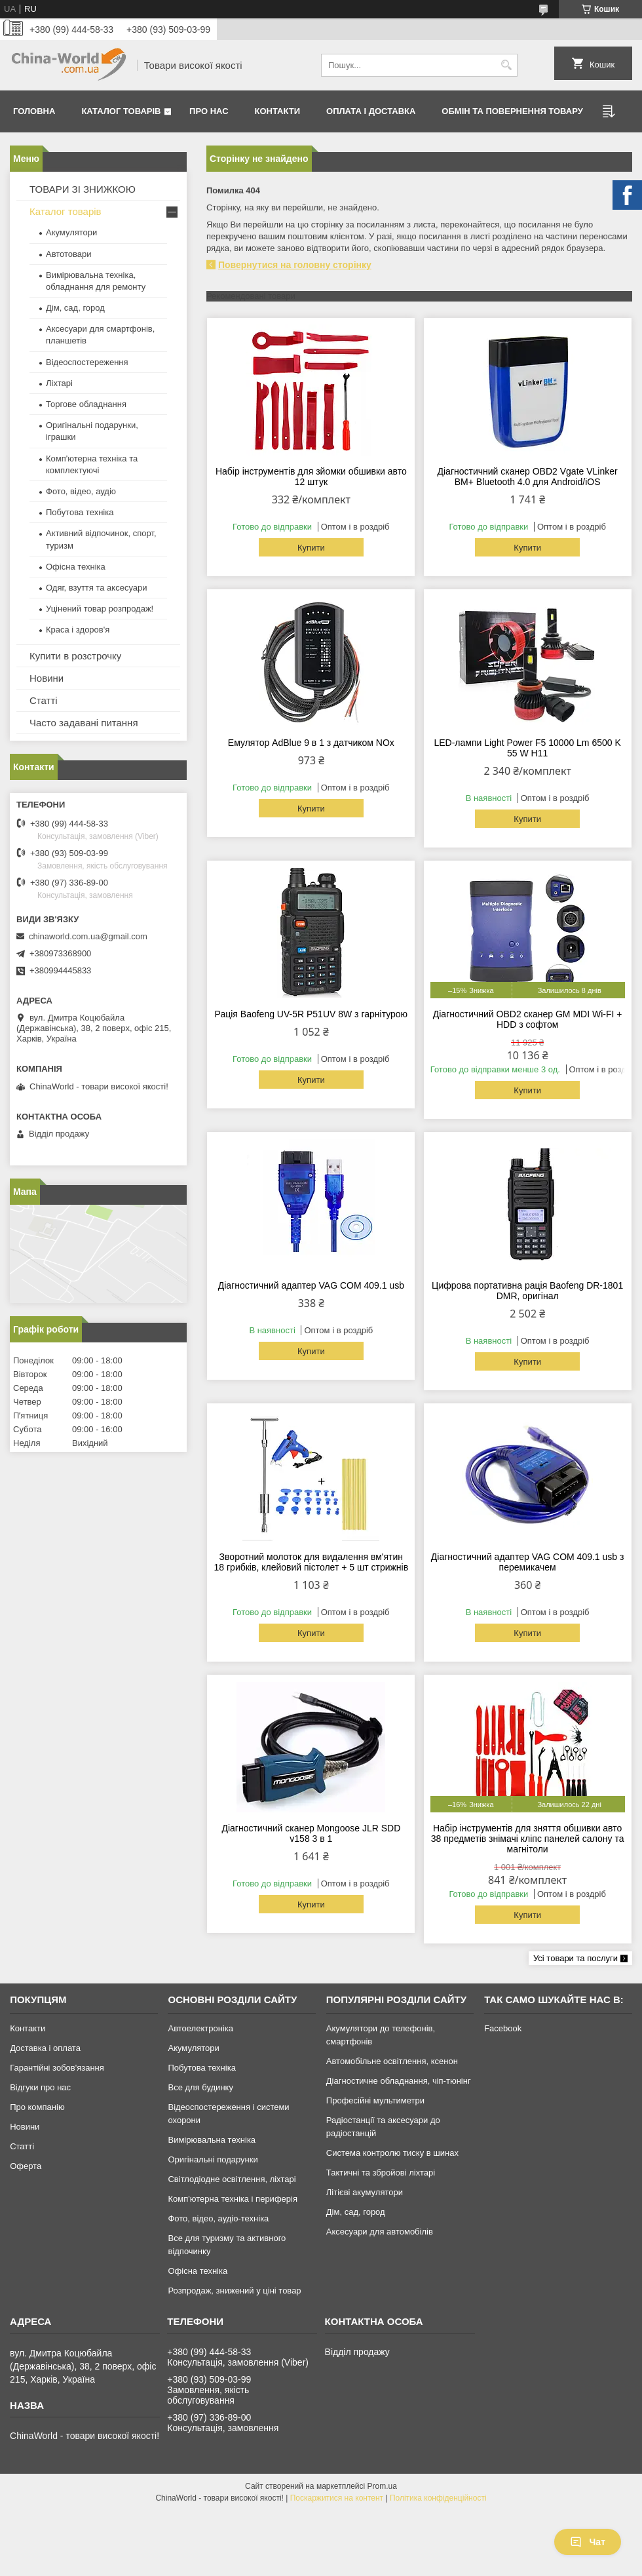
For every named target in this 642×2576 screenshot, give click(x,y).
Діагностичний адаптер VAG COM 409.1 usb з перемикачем (527, 1561)
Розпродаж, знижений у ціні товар (234, 2290)
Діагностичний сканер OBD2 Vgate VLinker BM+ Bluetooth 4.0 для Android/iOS (528, 476)
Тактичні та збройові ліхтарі (380, 2172)
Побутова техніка (79, 512)
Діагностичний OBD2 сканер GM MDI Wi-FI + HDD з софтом (527, 1019)
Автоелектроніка (200, 2028)
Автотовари (69, 254)
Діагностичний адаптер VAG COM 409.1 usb (311, 1285)
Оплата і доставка (370, 111)
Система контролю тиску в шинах (392, 2153)
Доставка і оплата (45, 2048)
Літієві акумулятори (364, 2192)
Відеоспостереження (87, 362)
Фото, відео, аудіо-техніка (218, 2218)
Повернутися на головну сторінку (294, 265)
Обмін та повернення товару (512, 111)
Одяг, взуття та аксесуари (96, 588)
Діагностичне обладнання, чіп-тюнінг (398, 2081)
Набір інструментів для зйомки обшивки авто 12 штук (311, 476)
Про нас (208, 111)
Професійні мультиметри (375, 2100)
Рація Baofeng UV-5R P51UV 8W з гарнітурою (311, 1014)
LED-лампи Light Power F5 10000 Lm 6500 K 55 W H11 (527, 747)
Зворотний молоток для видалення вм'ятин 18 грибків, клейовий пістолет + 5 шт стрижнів (311, 1561)
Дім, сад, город (75, 308)
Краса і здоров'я (77, 629)
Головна (34, 111)
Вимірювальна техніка (211, 2140)
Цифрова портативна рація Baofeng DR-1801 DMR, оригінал (527, 1290)
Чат (587, 2542)
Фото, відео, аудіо (81, 491)
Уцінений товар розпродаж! (99, 609)
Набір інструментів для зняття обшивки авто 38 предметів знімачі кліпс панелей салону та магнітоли (527, 1838)
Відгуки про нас (40, 2087)
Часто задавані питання (83, 722)
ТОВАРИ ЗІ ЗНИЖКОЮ (82, 189)
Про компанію (37, 2107)
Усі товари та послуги (575, 1958)
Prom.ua (382, 2486)
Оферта (25, 2166)
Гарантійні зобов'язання (57, 2068)
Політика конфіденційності (438, 2498)
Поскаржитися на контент (336, 2498)
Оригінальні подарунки (212, 2159)
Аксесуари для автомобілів (379, 2231)
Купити (311, 548)
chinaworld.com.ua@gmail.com (88, 936)
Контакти (278, 111)
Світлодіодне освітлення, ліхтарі (231, 2179)
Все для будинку (200, 2087)
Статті (43, 700)
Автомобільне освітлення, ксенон (392, 2061)
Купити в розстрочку (75, 655)
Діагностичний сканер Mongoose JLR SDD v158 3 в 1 (310, 1833)
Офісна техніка (75, 567)
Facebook (502, 2028)
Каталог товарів (120, 111)
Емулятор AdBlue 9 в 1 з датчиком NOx (311, 742)
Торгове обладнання (86, 404)
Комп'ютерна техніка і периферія (232, 2199)
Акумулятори (71, 232)
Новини (46, 678)
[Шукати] (506, 65)
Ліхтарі (59, 383)
